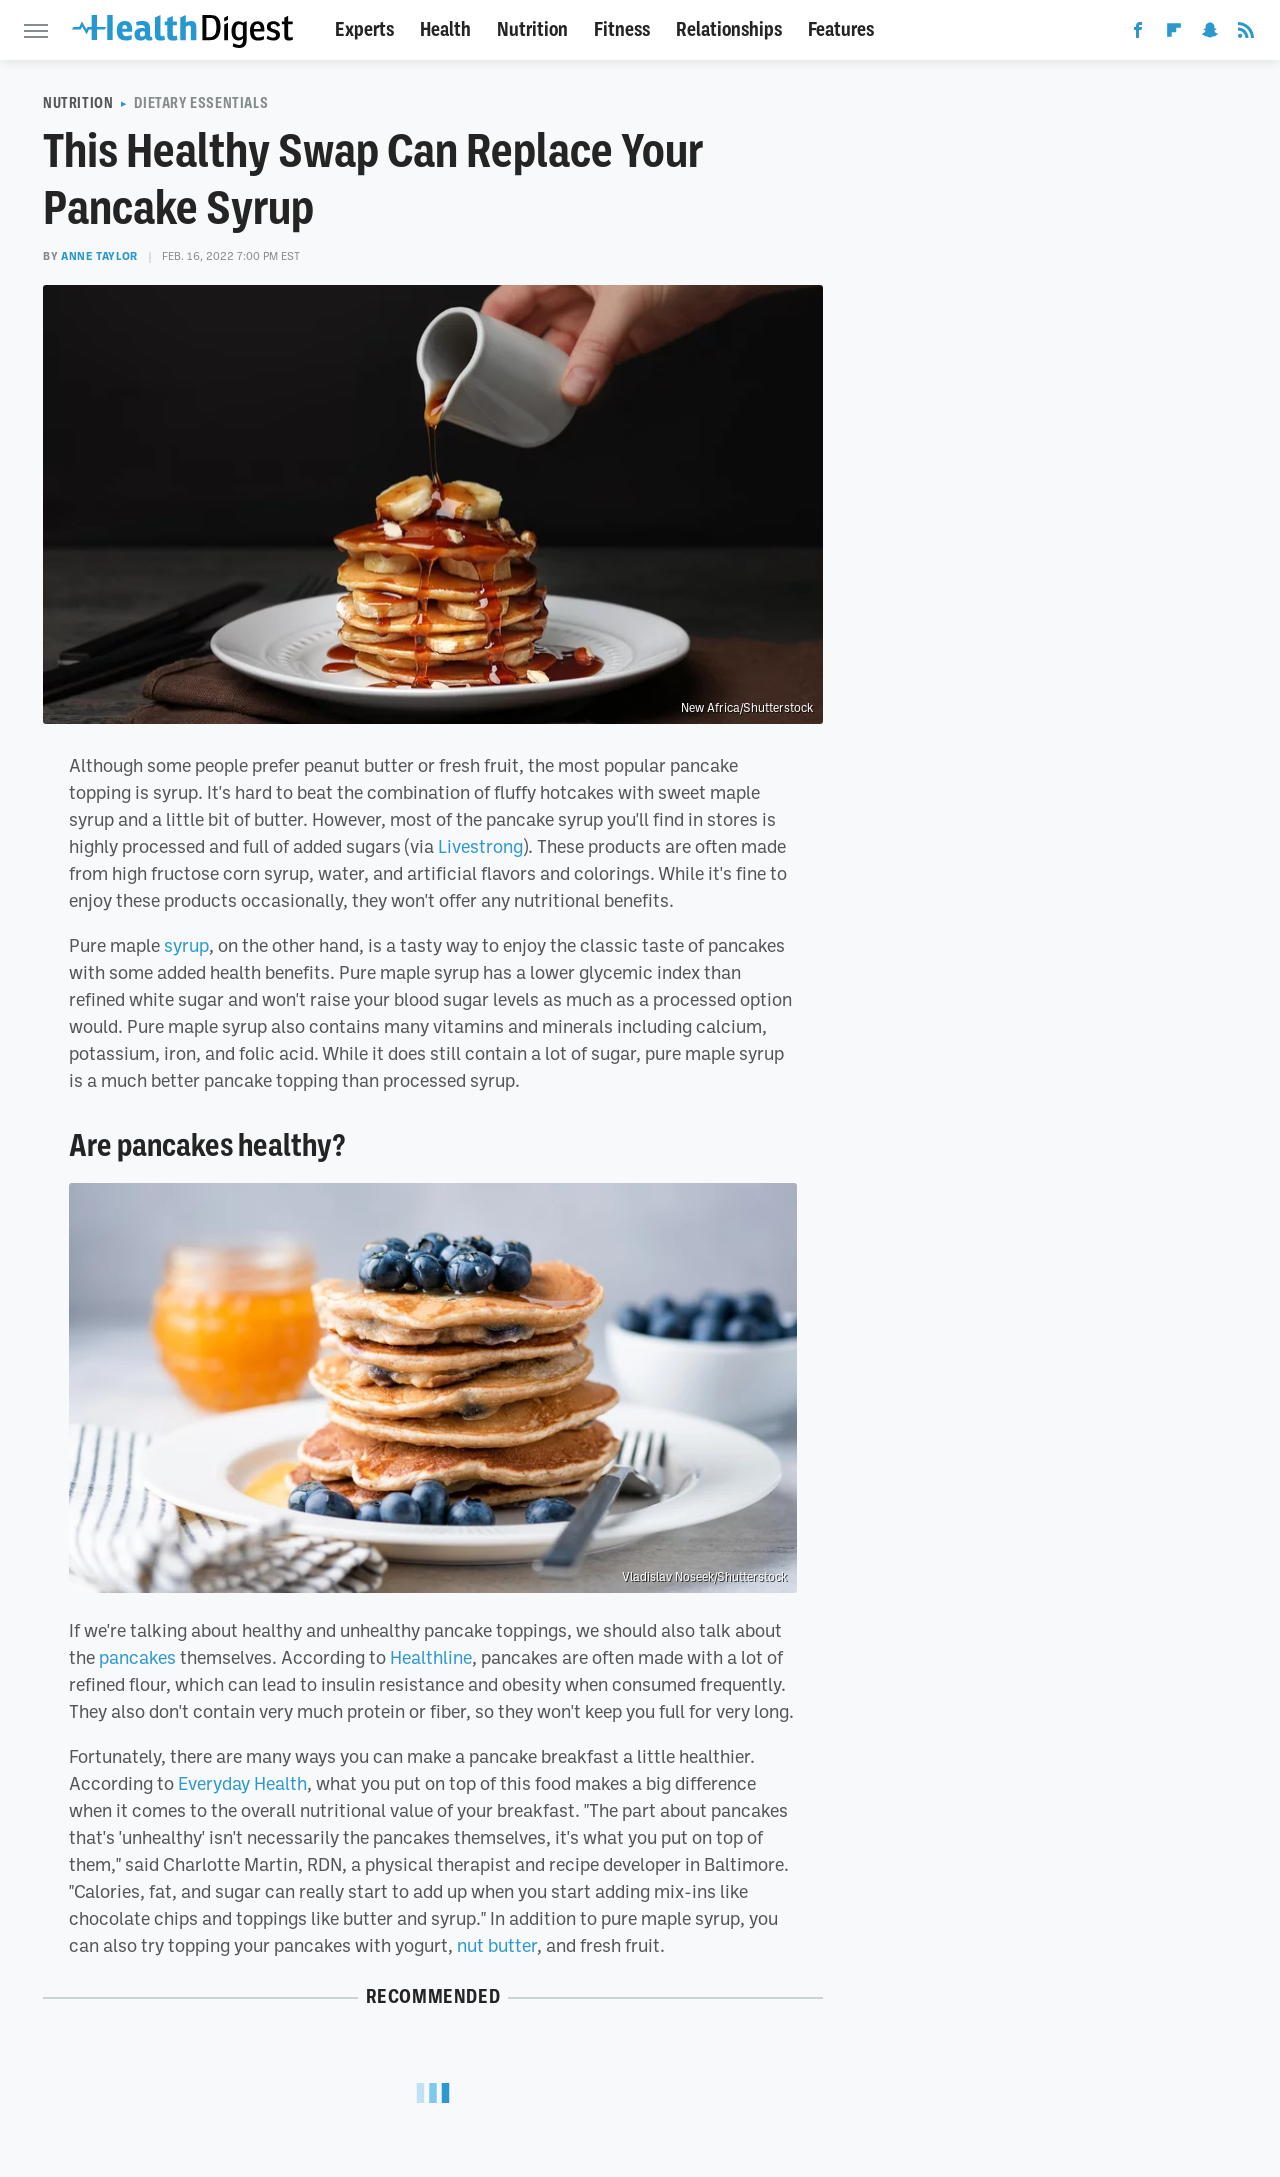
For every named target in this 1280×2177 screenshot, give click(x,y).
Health (445, 29)
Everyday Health (242, 1783)
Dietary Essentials (201, 103)
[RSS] (1246, 34)
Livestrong (480, 846)
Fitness (622, 29)
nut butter (497, 1945)
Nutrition (532, 29)
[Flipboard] (1174, 34)
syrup (186, 945)
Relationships (729, 29)
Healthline (431, 1657)
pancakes (137, 1657)
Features (841, 29)
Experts (364, 29)
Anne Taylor (99, 256)
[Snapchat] (1210, 34)
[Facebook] (1138, 34)
